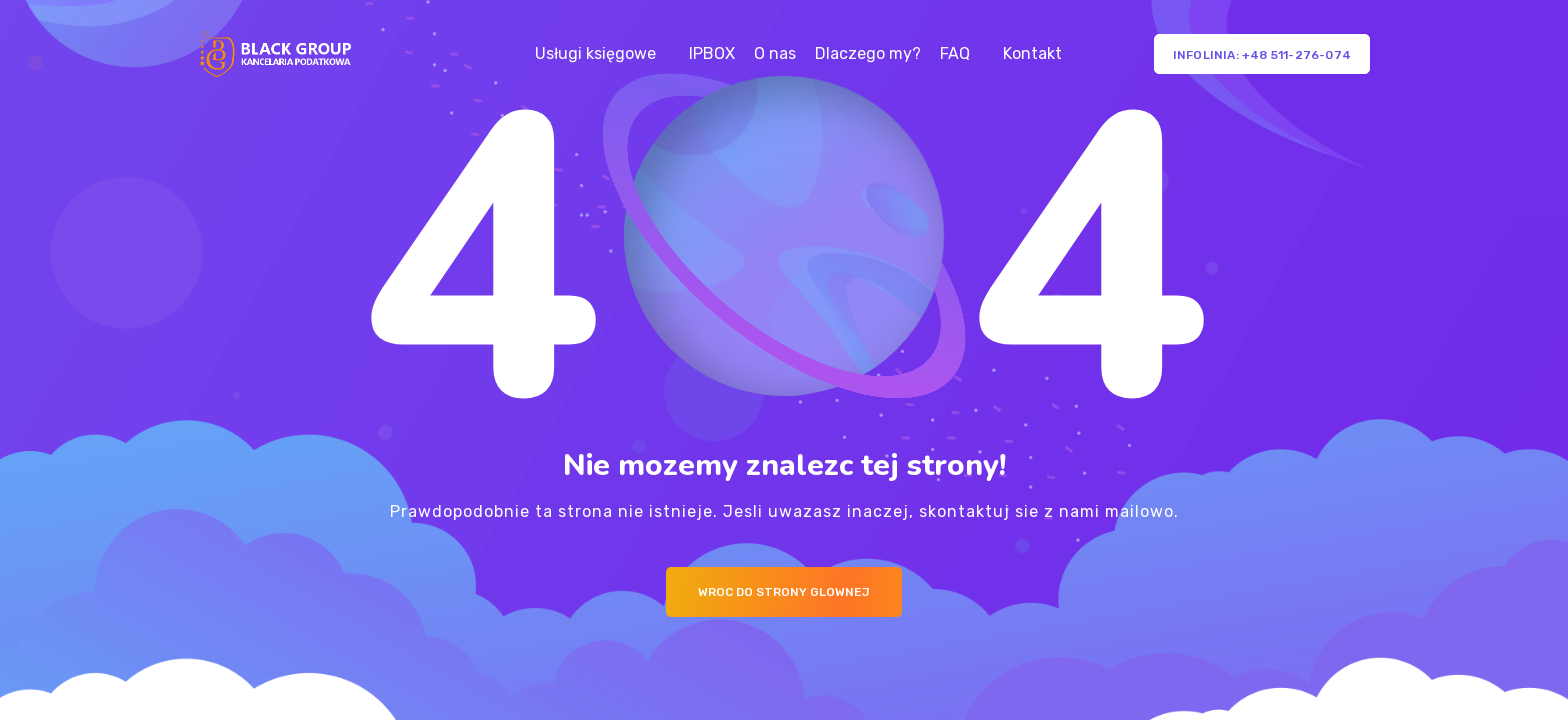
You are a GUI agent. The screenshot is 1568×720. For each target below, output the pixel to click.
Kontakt (1032, 53)
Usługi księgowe (595, 53)
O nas (775, 53)
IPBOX (712, 53)
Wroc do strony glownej (784, 592)
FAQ (955, 53)
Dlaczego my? (868, 53)
